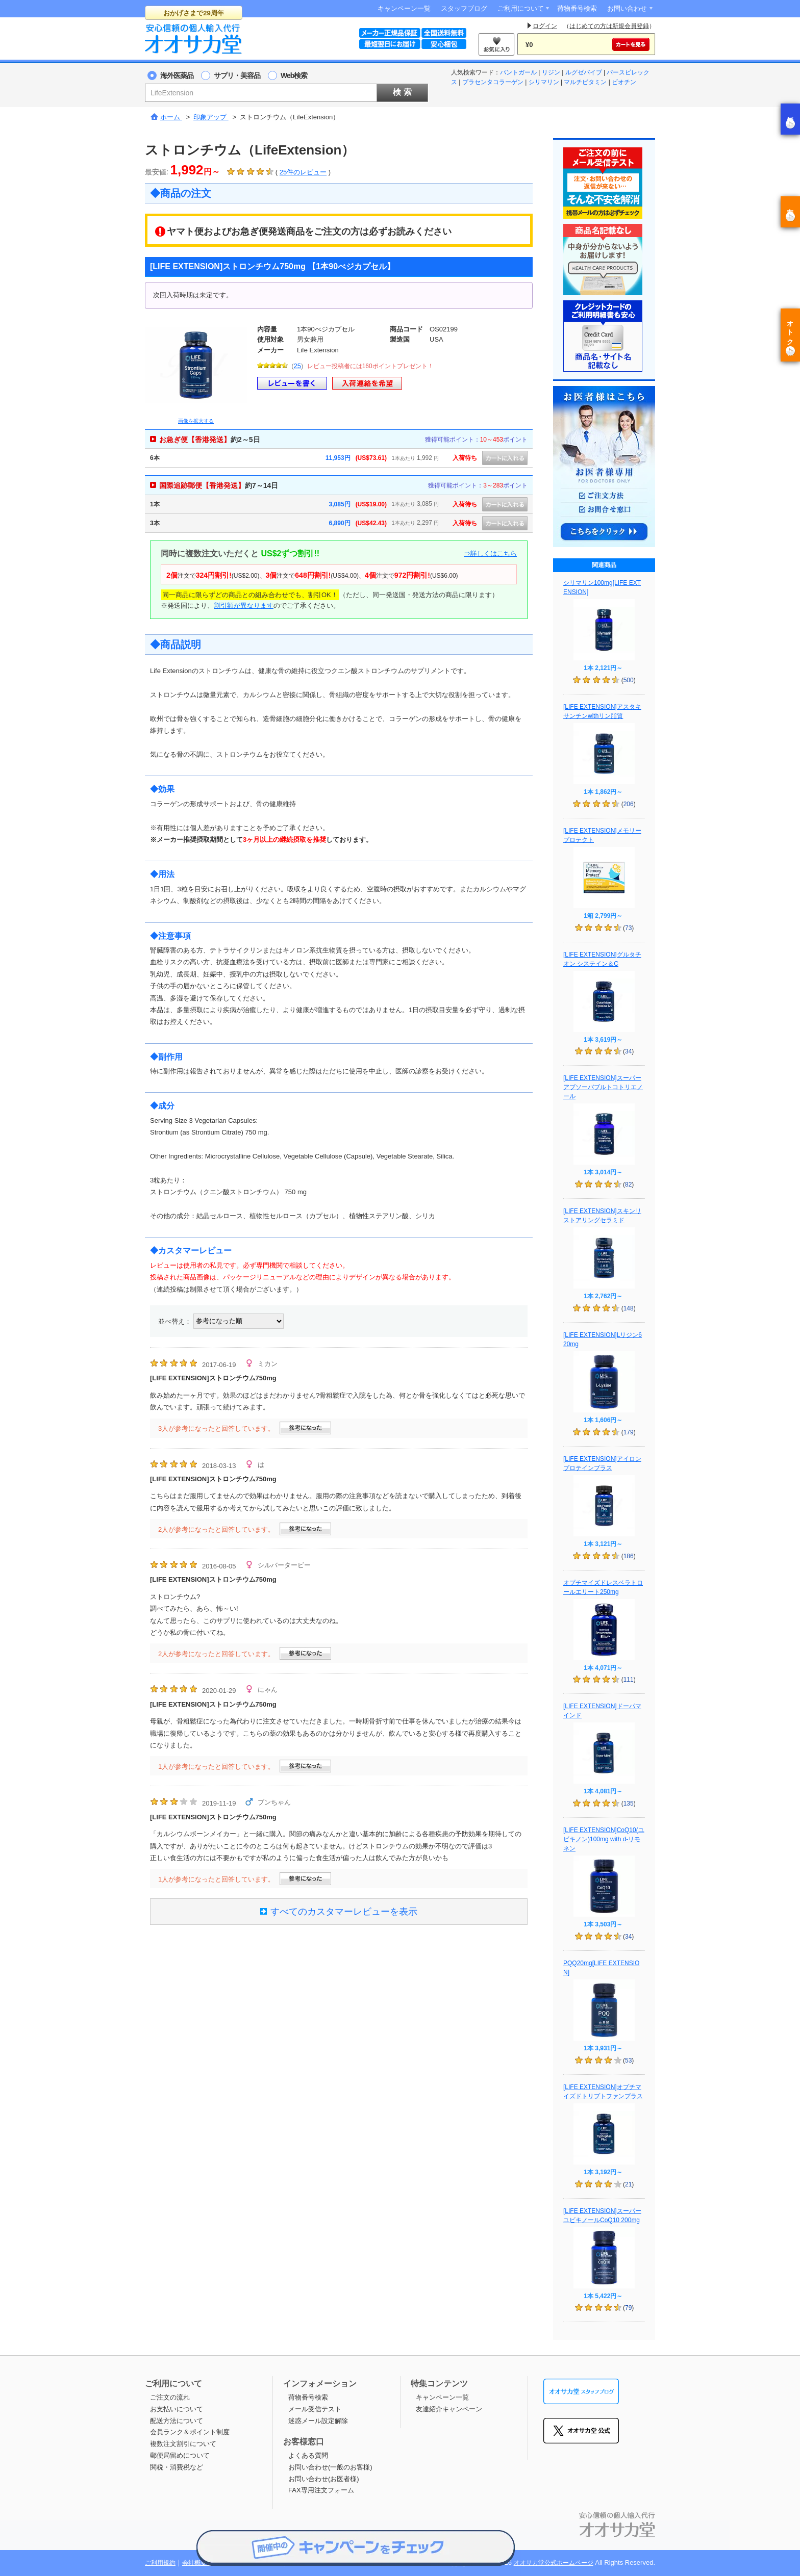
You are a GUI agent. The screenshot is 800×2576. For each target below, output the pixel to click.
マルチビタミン (585, 82)
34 (628, 1051)
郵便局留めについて (180, 2455)
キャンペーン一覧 (404, 8)
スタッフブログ (464, 8)
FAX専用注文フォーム (321, 2490)
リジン (551, 72)
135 (628, 1803)
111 (628, 1679)
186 (628, 1556)
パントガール (518, 72)
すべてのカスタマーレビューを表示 (338, 1912)
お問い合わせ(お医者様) (323, 2479)
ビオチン (624, 82)
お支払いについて (176, 2409)
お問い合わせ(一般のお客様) (330, 2467)
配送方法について (176, 2421)
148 (628, 1308)
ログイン (545, 26)
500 (628, 680)
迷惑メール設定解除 (318, 2421)
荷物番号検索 (577, 8)
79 (628, 2307)
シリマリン (544, 82)
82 (628, 1184)
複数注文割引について (183, 2444)
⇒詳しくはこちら (490, 553)
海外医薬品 (176, 75)
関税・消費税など (176, 2467)
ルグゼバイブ (583, 72)
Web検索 (294, 75)
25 (297, 366)
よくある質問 (308, 2455)
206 (628, 804)
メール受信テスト (314, 2409)
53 (628, 2060)
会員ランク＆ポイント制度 (190, 2432)
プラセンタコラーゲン (492, 82)
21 (628, 2184)
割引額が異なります (243, 605)
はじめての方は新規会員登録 (609, 26)
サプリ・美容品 (237, 75)
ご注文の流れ (170, 2397)
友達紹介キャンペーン (449, 2409)
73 (628, 928)
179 (628, 1432)
